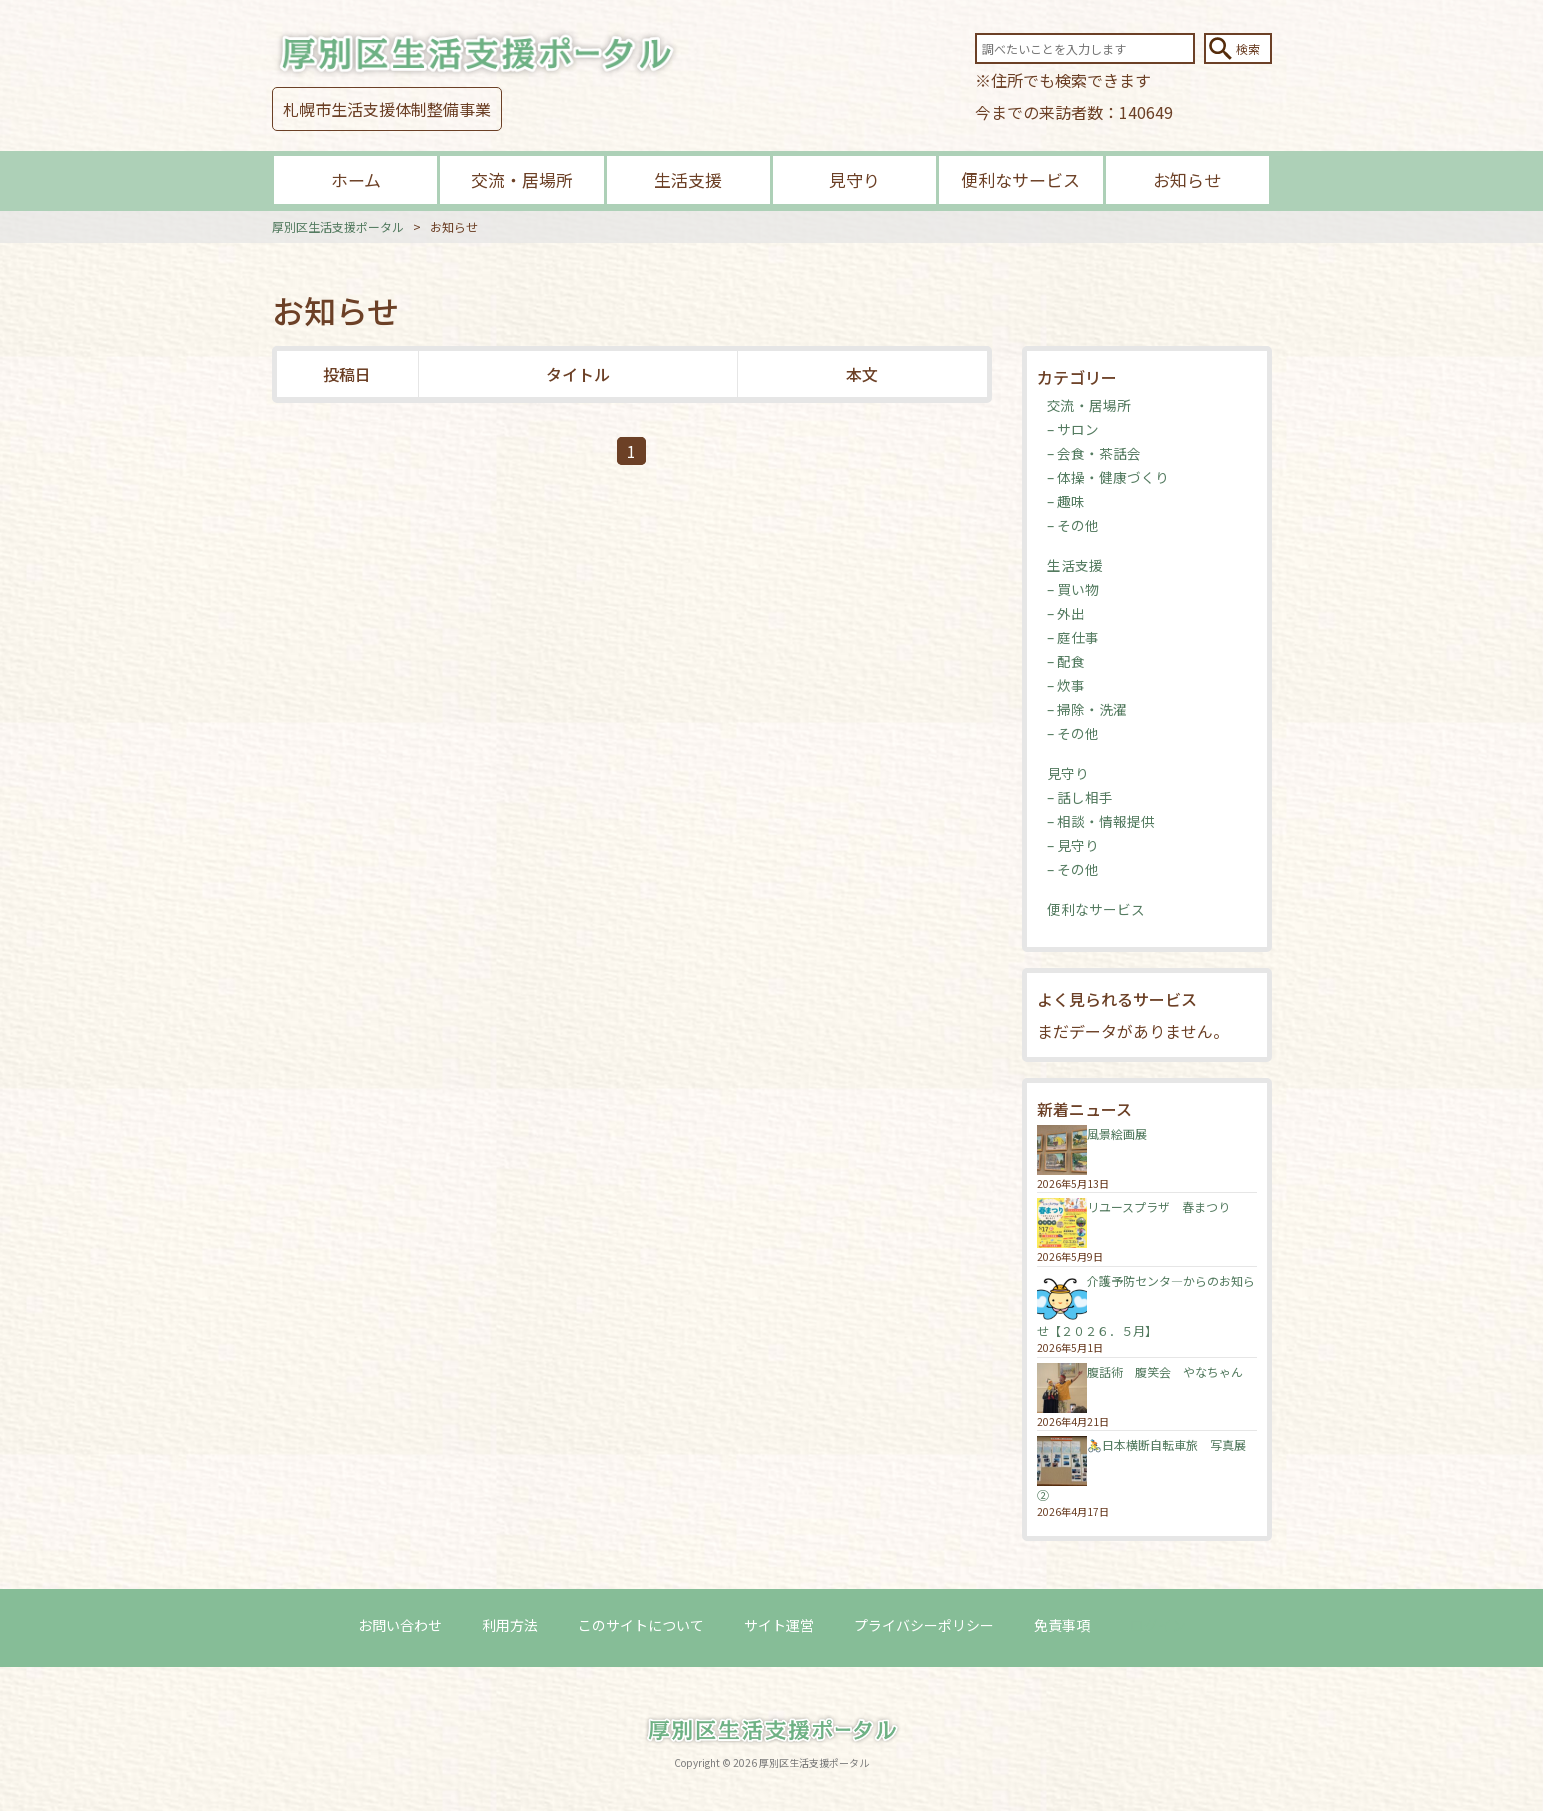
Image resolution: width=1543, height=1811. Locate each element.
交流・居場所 (522, 179)
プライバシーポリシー (924, 1625)
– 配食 (1066, 661)
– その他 (1073, 525)
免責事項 (1062, 1625)
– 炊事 (1066, 685)
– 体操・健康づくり (1108, 477)
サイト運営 (779, 1625)
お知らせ (1187, 179)
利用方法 (510, 1625)
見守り (854, 179)
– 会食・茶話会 (1094, 453)
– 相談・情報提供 (1101, 821)
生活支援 (688, 179)
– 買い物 (1073, 589)
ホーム (356, 179)
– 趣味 (1066, 501)
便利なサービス (1020, 179)
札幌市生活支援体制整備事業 (387, 109)
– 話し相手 (1080, 797)
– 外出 (1066, 613)
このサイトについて (641, 1625)
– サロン (1073, 429)
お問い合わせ (400, 1625)
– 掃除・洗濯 (1087, 709)
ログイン (1158, 1625)
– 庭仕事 (1073, 637)
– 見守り (1073, 845)
